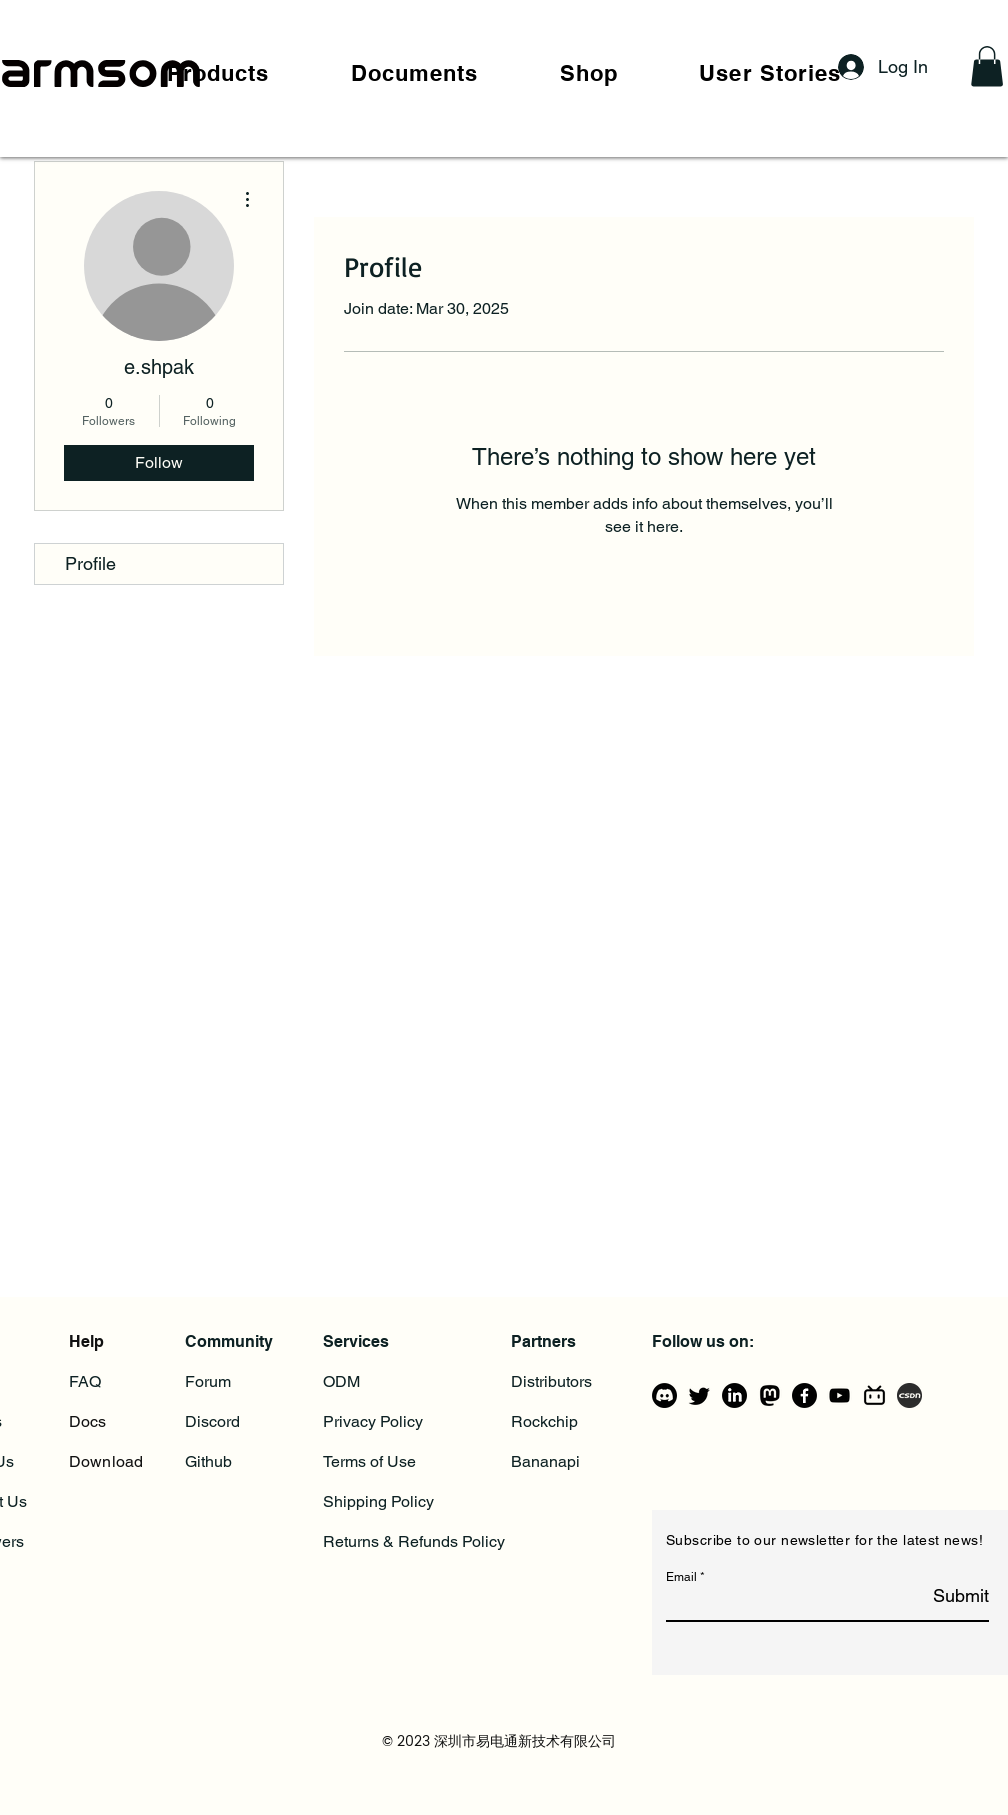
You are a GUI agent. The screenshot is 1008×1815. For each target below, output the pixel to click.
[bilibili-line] (874, 1395)
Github (208, 1461)
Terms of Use (369, 1461)
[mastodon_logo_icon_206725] (769, 1395)
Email (681, 1577)
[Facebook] (804, 1395)
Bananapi (545, 1461)
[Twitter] (699, 1395)
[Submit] (938, 1596)
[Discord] (664, 1395)
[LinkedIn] (734, 1395)
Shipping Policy (378, 1501)
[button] (218, 73)
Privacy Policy (373, 1421)
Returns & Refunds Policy (414, 1541)
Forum (208, 1381)
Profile (90, 563)
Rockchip (544, 1421)
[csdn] (909, 1395)
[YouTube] (839, 1395)
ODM (341, 1381)
